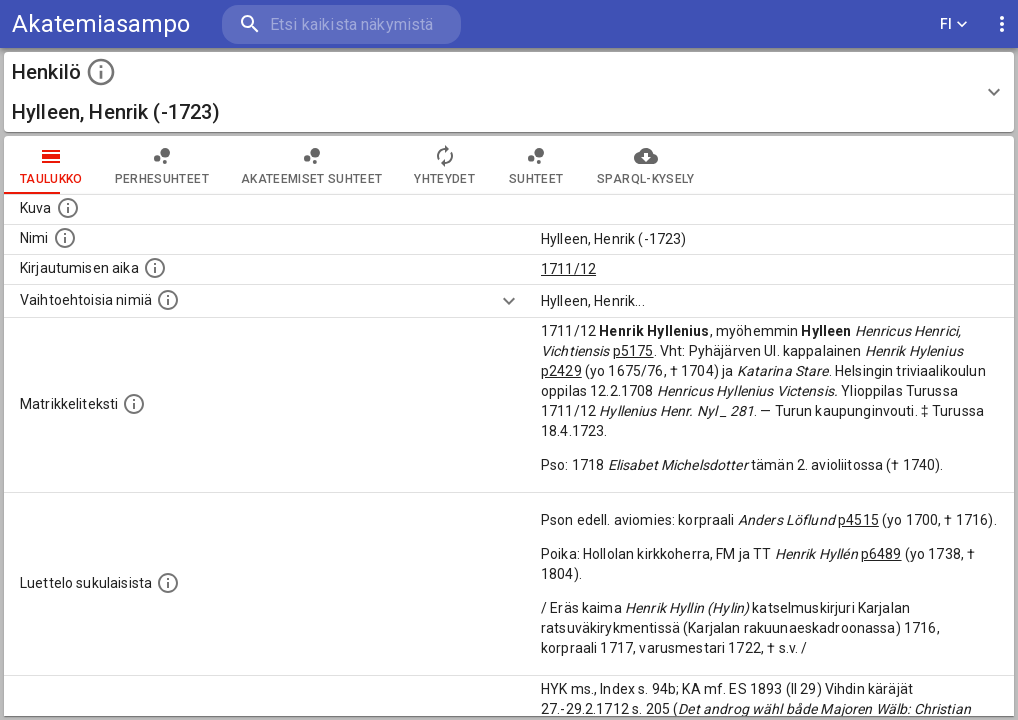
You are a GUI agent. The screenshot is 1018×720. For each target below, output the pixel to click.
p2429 (561, 371)
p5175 (633, 351)
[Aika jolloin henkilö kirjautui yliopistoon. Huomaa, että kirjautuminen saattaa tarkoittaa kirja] (155, 268)
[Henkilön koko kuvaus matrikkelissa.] (134, 404)
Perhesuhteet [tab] (162, 165)
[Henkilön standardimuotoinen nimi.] (65, 238)
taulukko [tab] (51, 165)
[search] (340, 24)
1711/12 (568, 269)
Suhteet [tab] (536, 165)
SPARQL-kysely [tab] (645, 165)
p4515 (858, 520)
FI (954, 24)
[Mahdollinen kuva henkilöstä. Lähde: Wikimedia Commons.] (68, 208)
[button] (509, 92)
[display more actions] (1002, 24)
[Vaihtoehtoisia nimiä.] (168, 300)
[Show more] (509, 301)
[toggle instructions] (101, 72)
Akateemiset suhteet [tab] (312, 165)
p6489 (881, 554)
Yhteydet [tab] (444, 165)
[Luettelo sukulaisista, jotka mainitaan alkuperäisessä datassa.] (168, 583)
